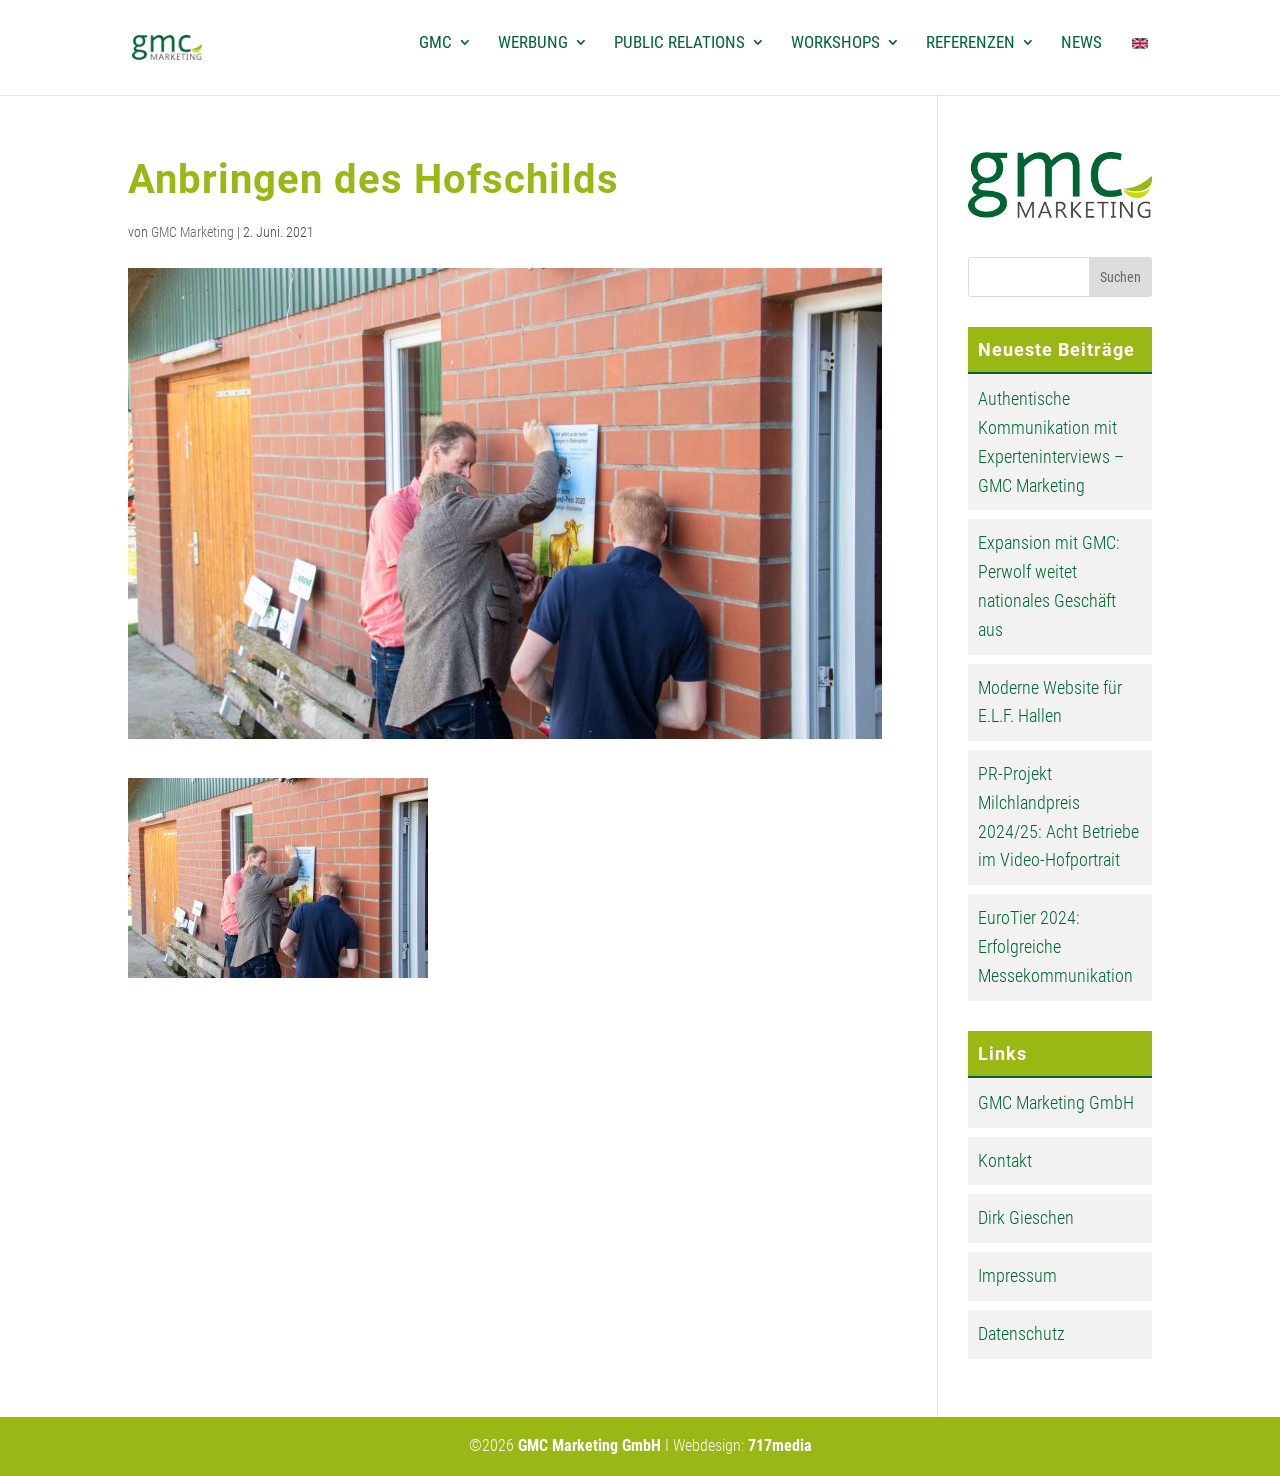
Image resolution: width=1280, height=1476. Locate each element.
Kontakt (1005, 1160)
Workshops (835, 43)
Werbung (533, 43)
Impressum (1017, 1275)
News (1081, 43)
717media (780, 1445)
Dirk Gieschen (1026, 1217)
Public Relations (679, 43)
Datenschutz (1021, 1333)
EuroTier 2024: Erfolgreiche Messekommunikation (1055, 946)
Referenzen (970, 43)
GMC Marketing (192, 232)
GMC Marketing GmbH (1056, 1102)
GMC (435, 43)
